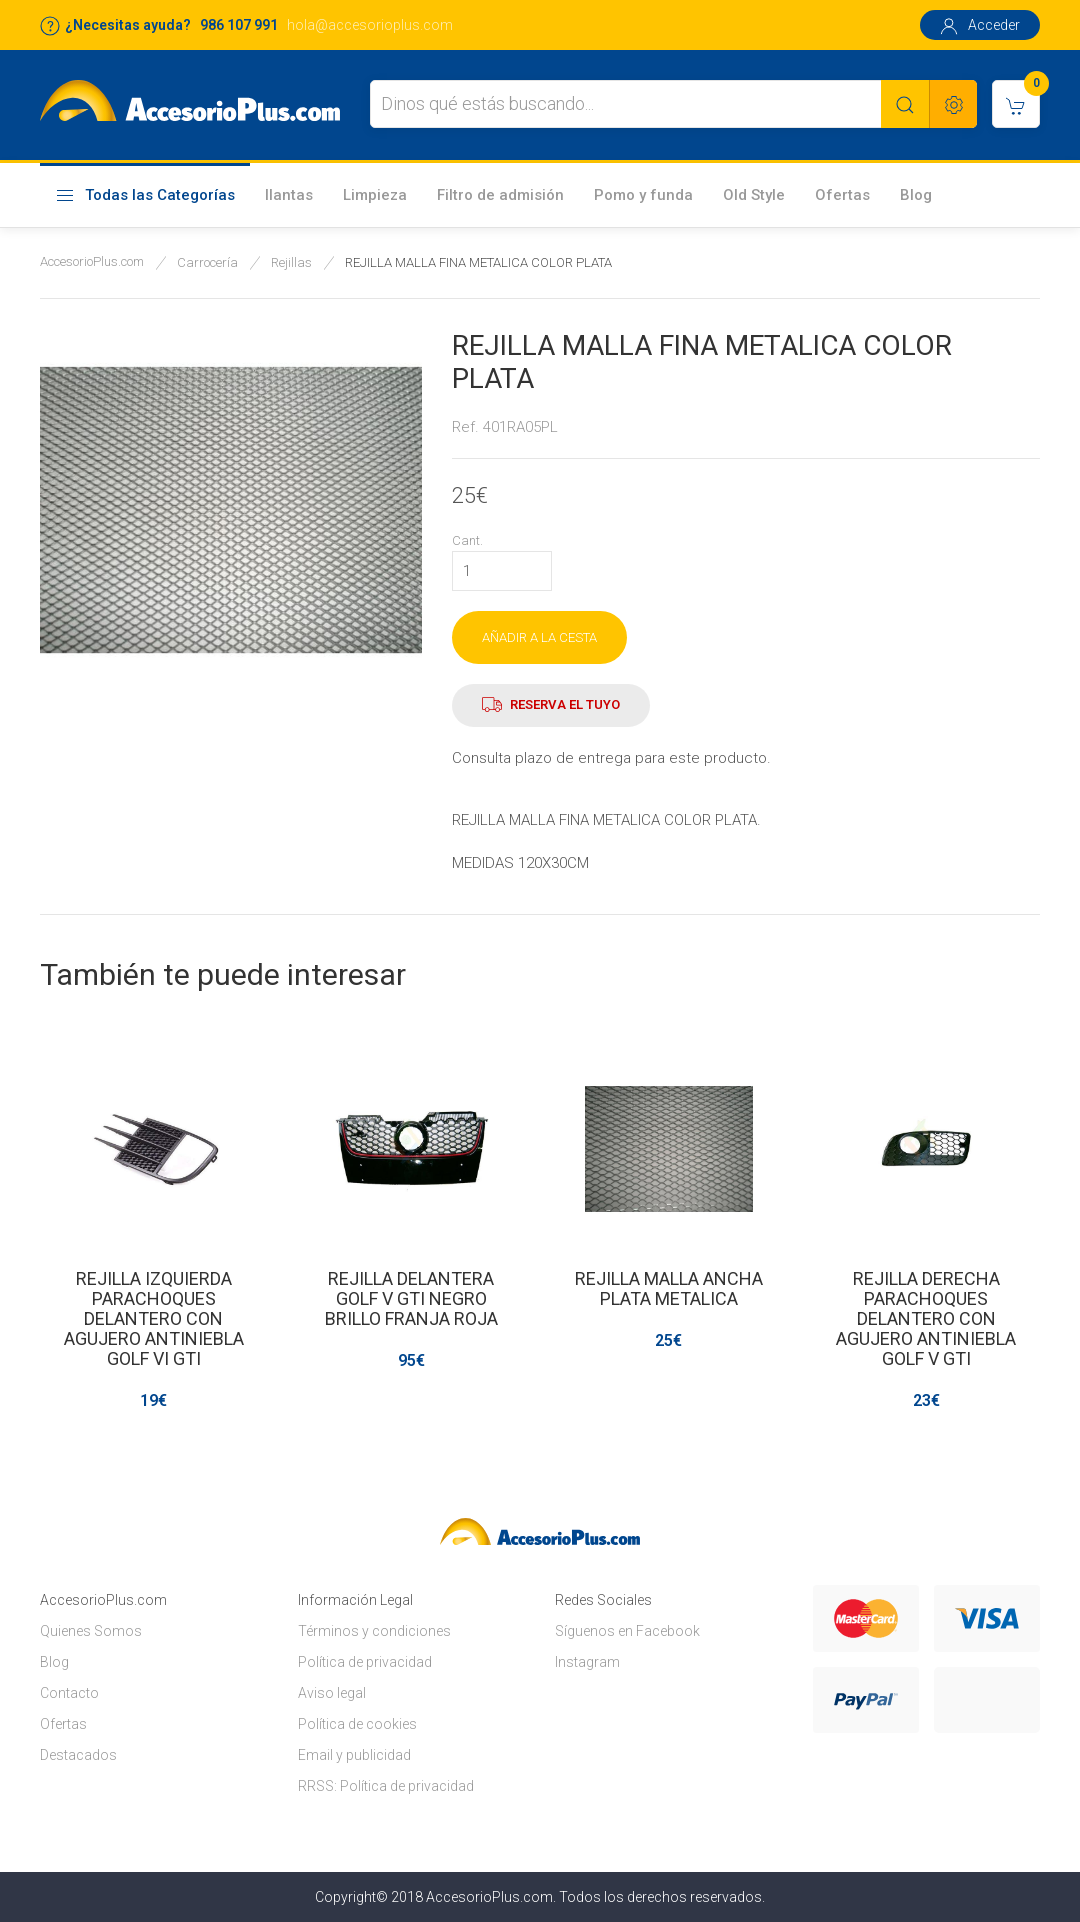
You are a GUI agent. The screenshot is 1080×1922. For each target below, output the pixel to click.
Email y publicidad (354, 1755)
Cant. (467, 540)
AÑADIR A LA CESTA (539, 637)
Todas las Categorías (145, 196)
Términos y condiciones (374, 1631)
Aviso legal (332, 1693)
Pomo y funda (643, 195)
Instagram (587, 1662)
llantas (289, 195)
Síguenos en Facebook (627, 1631)
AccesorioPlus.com (92, 261)
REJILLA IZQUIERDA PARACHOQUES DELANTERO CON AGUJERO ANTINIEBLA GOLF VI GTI (154, 1318)
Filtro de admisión (500, 195)
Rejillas (291, 262)
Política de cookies (357, 1724)
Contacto (69, 1693)
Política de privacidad (365, 1662)
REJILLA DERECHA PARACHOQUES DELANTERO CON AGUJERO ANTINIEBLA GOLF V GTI (926, 1318)
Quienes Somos (91, 1631)
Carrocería (207, 262)
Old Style (754, 195)
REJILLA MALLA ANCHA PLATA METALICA (669, 1288)
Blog (916, 195)
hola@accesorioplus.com (370, 25)
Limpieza (375, 195)
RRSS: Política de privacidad (386, 1786)
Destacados (78, 1755)
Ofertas (842, 195)
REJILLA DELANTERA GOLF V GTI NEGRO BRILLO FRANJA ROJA (411, 1298)
